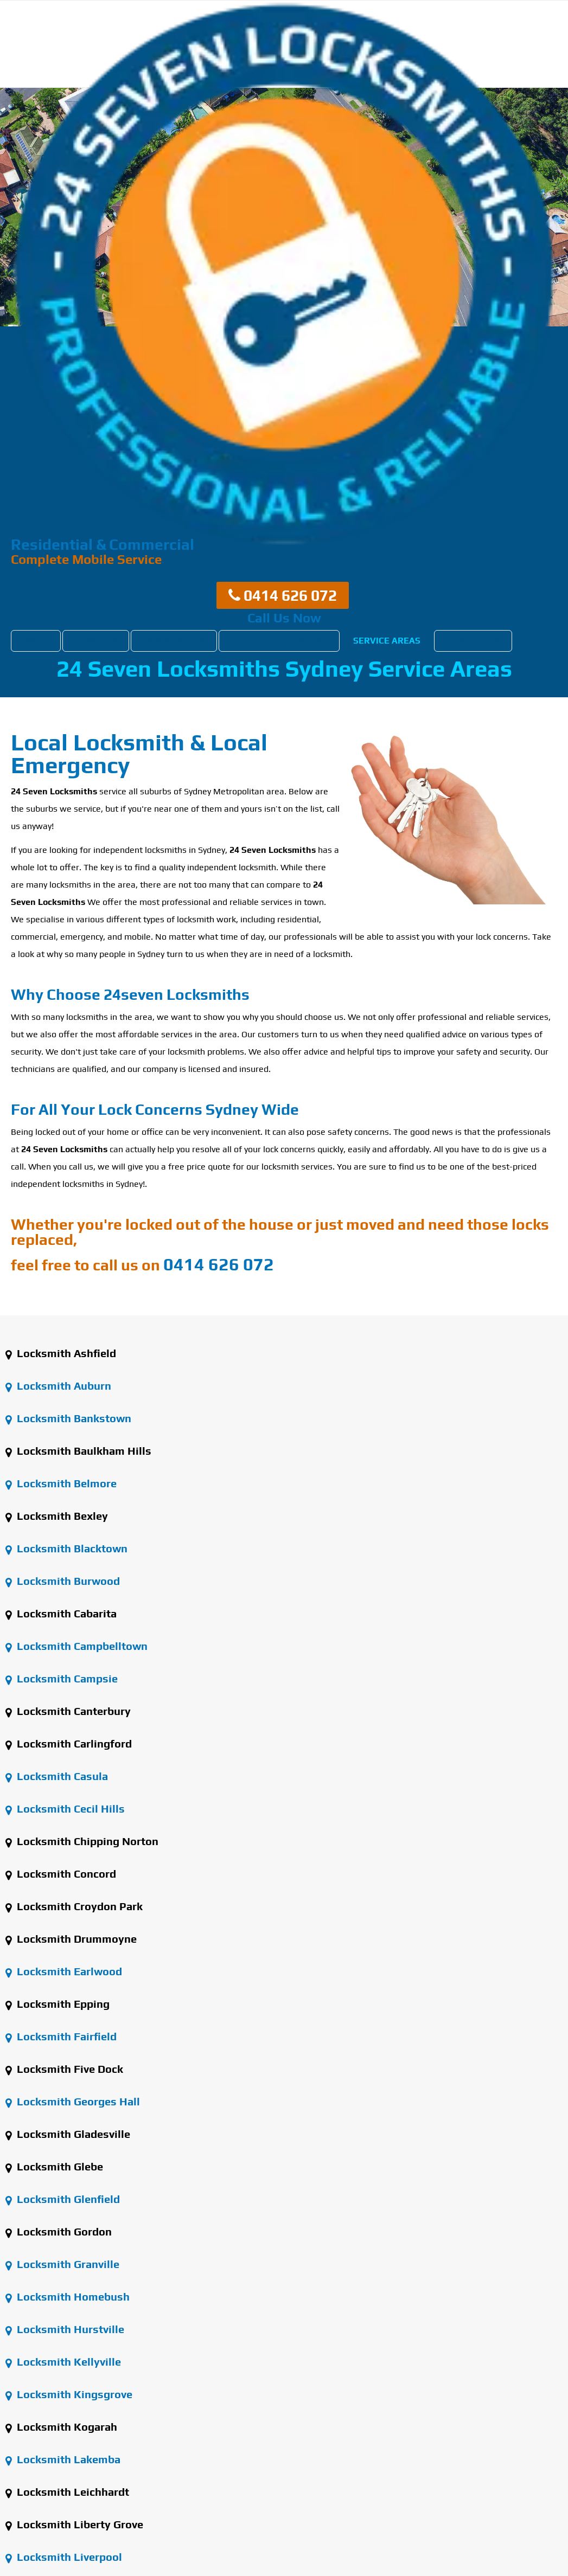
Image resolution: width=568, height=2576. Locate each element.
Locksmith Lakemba (62, 2459)
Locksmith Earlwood (63, 1971)
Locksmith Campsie (61, 1678)
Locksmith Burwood (62, 1581)
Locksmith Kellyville (63, 2361)
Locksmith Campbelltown (76, 1646)
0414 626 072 (282, 595)
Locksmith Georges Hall (72, 2101)
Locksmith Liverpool (63, 2557)
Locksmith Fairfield (61, 2036)
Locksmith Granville (62, 2264)
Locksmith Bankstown (68, 1418)
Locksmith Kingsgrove (68, 2394)
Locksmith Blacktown (66, 1548)
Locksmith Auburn (58, 1385)
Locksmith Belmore (61, 1483)
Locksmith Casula (56, 1776)
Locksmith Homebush (67, 2296)
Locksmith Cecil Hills (65, 1808)
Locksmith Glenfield (62, 2199)
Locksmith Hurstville (64, 2329)
